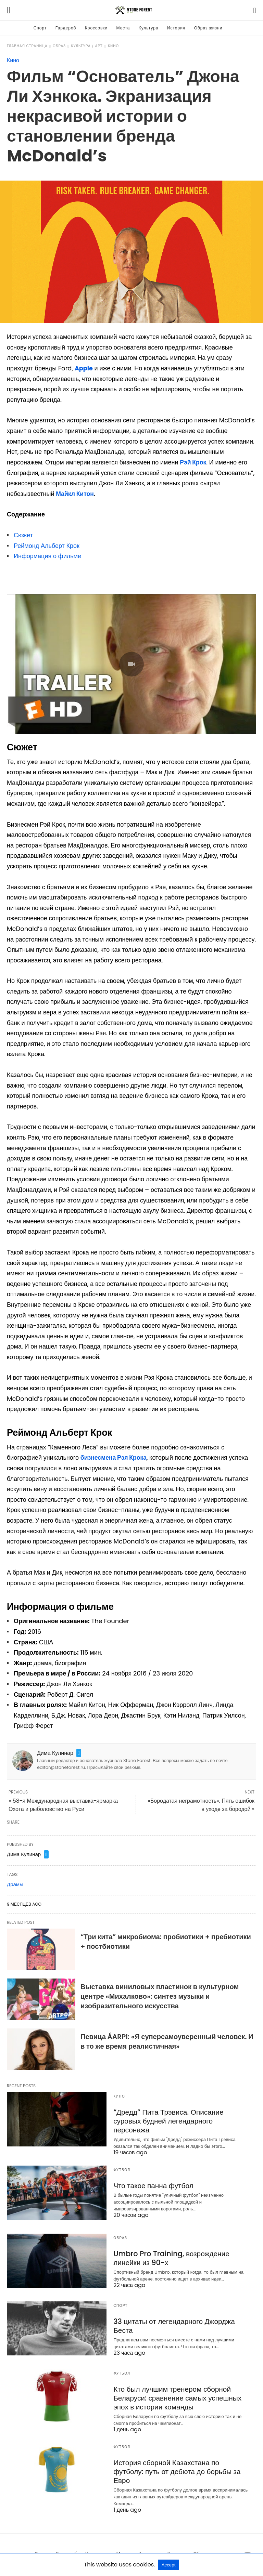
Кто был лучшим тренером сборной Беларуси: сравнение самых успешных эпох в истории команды (175, 2391)
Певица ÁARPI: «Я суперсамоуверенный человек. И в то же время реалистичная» (166, 2041)
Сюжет (23, 535)
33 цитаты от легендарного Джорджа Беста (171, 2320)
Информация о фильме (47, 556)
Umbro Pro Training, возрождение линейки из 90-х (169, 2252)
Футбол (121, 2164)
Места (123, 28)
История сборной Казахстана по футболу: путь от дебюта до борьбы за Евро (179, 2460)
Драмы (15, 1884)
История (176, 28)
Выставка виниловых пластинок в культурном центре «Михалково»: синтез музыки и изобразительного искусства (159, 1996)
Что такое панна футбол (151, 2179)
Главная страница (27, 46)
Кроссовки (96, 28)
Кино (113, 46)
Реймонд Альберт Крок (46, 545)
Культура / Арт (86, 46)
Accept (169, 2564)
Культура (149, 28)
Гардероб (65, 28)
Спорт (40, 28)
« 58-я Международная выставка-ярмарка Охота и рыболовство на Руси (63, 1805)
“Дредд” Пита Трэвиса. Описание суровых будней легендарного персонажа (180, 2116)
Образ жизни (208, 28)
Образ (59, 46)
